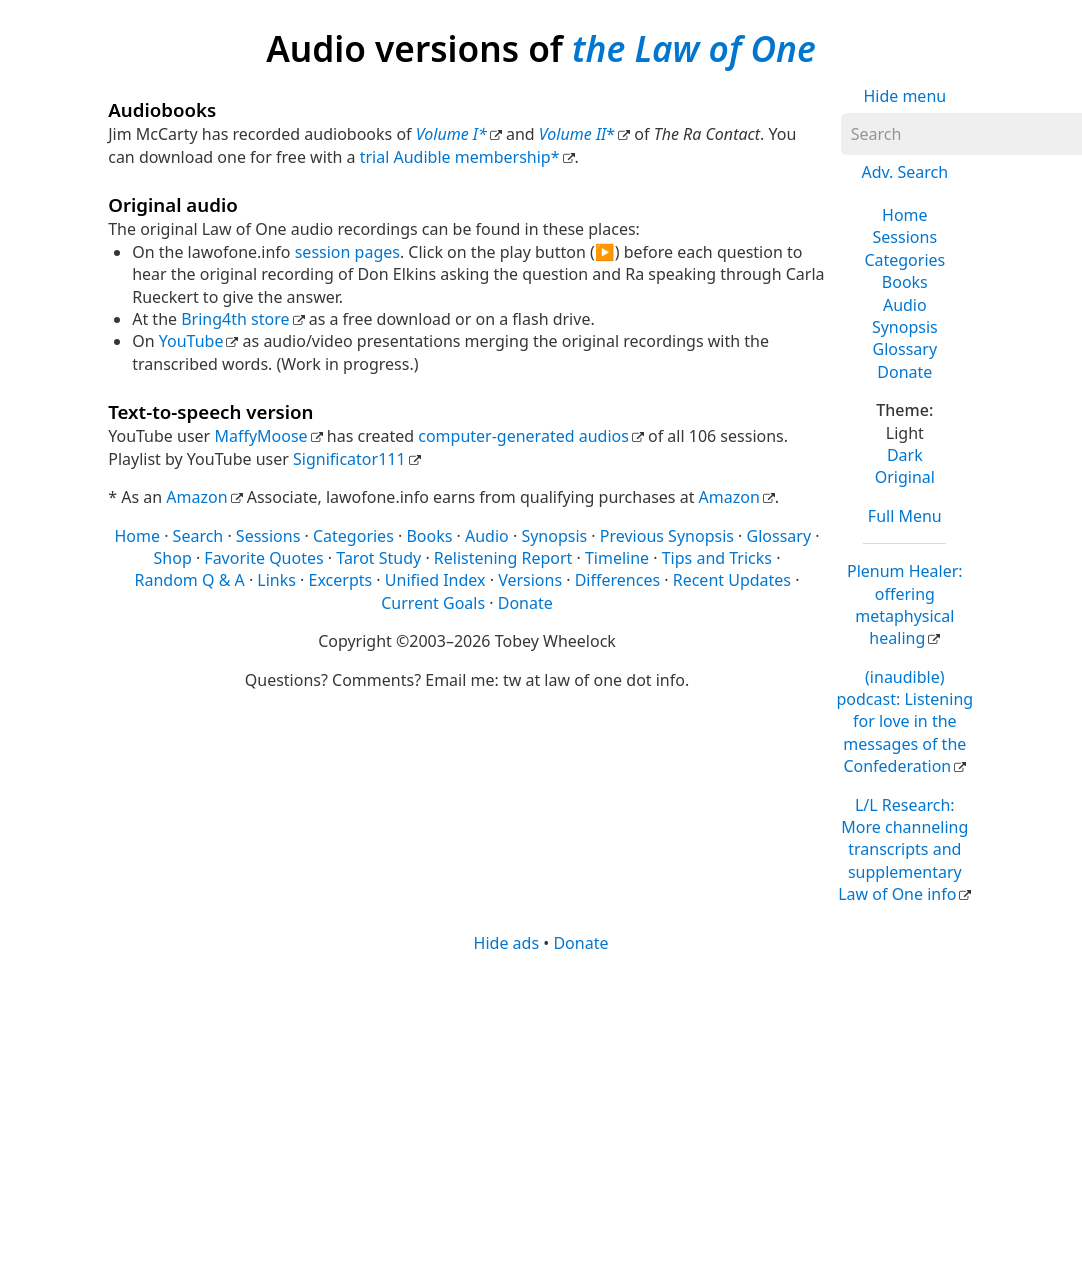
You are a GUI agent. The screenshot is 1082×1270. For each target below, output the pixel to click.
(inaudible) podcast (904, 722)
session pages (347, 252)
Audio (905, 305)
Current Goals (433, 603)
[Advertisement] (537, 1110)
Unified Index (435, 580)
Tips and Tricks (717, 558)
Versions (530, 580)
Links (276, 580)
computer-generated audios (523, 436)
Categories (904, 260)
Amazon (196, 497)
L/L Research (903, 850)
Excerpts (341, 580)
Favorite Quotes (263, 558)
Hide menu (904, 96)
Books (905, 282)
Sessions (905, 237)
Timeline (617, 558)
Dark (905, 455)
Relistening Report (503, 558)
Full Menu (905, 516)
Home (905, 215)
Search (198, 536)
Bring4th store (235, 319)
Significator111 (349, 459)
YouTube (191, 341)
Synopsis (905, 327)
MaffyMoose (260, 436)
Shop (173, 558)
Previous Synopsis (667, 536)
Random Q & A (190, 580)
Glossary (905, 349)
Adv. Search (904, 172)
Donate (904, 372)
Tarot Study (378, 558)
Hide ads (507, 943)
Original (905, 477)
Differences (617, 580)
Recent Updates (732, 580)
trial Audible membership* (460, 157)
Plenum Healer (905, 604)
